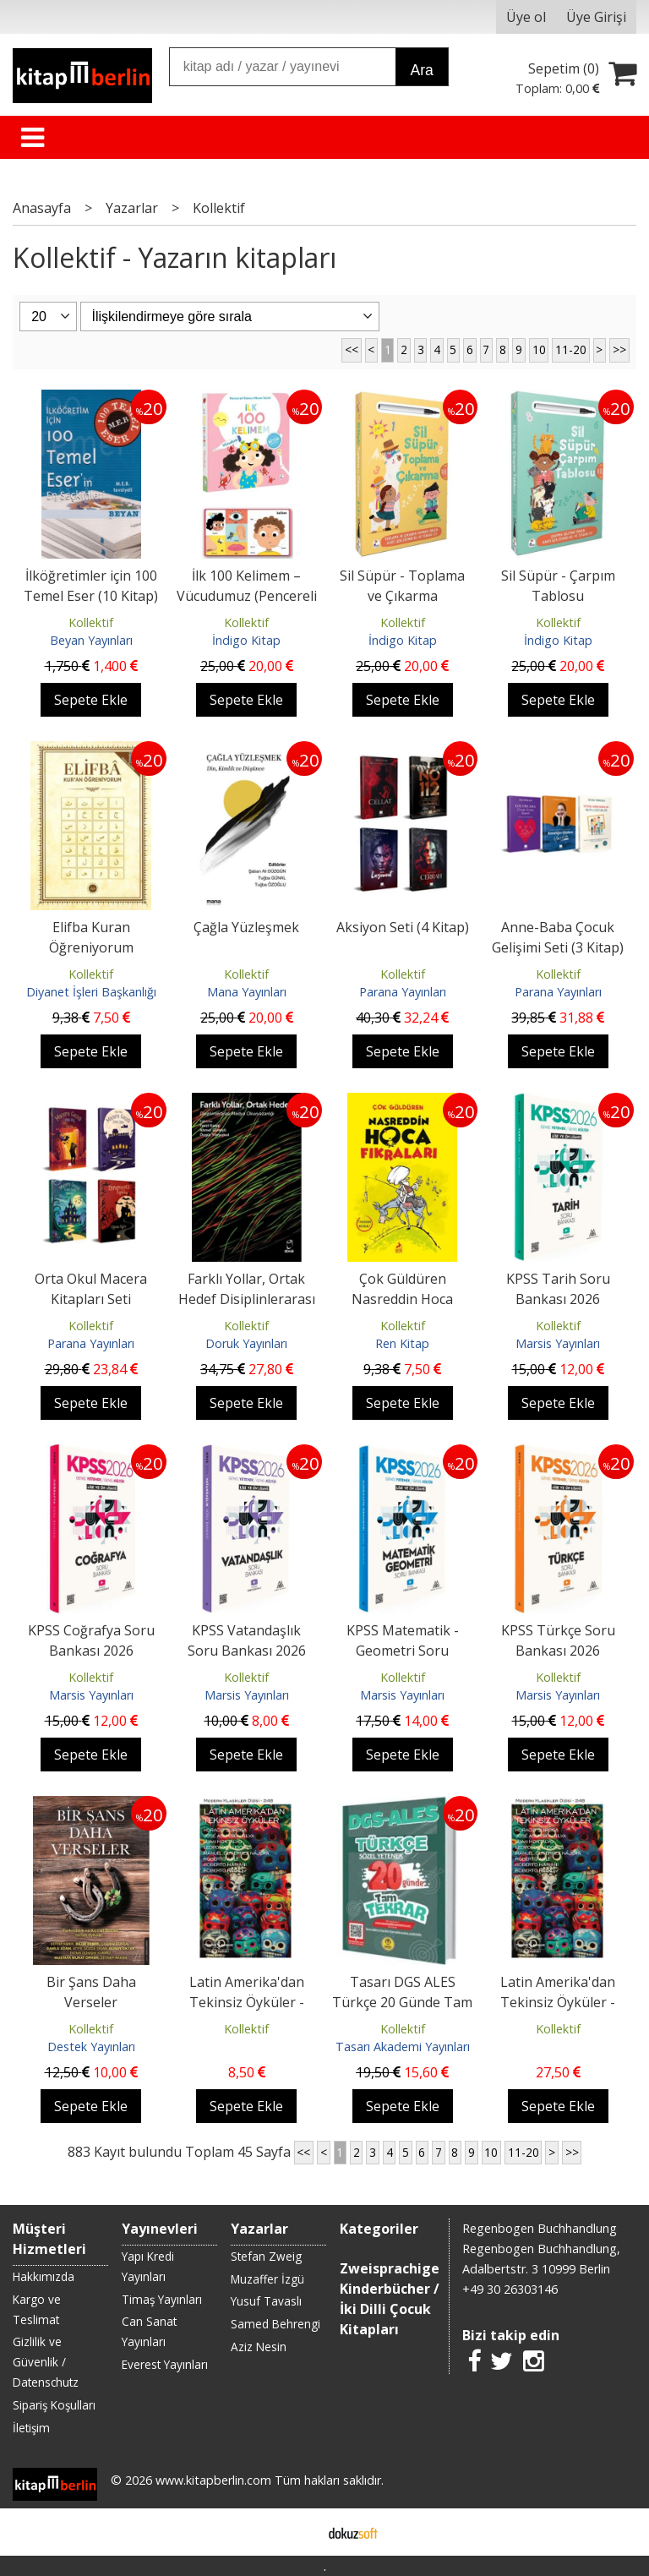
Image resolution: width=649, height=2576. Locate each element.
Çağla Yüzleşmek (246, 927)
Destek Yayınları (91, 2046)
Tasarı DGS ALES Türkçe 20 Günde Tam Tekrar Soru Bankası (402, 2002)
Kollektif (90, 622)
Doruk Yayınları (246, 1343)
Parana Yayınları (402, 992)
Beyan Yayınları (91, 640)
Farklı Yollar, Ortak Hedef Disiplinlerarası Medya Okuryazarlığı (246, 1299)
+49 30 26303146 (510, 2289)
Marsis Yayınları (557, 1343)
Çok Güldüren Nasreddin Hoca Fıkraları (402, 1299)
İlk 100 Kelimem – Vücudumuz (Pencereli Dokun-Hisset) (247, 595)
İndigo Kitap (246, 640)
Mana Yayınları (246, 992)
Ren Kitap (402, 1343)
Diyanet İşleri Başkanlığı (91, 992)
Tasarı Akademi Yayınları (402, 2046)
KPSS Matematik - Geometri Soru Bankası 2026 (402, 1650)
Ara (421, 70)
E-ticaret (297, 2532)
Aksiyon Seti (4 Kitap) (402, 927)
